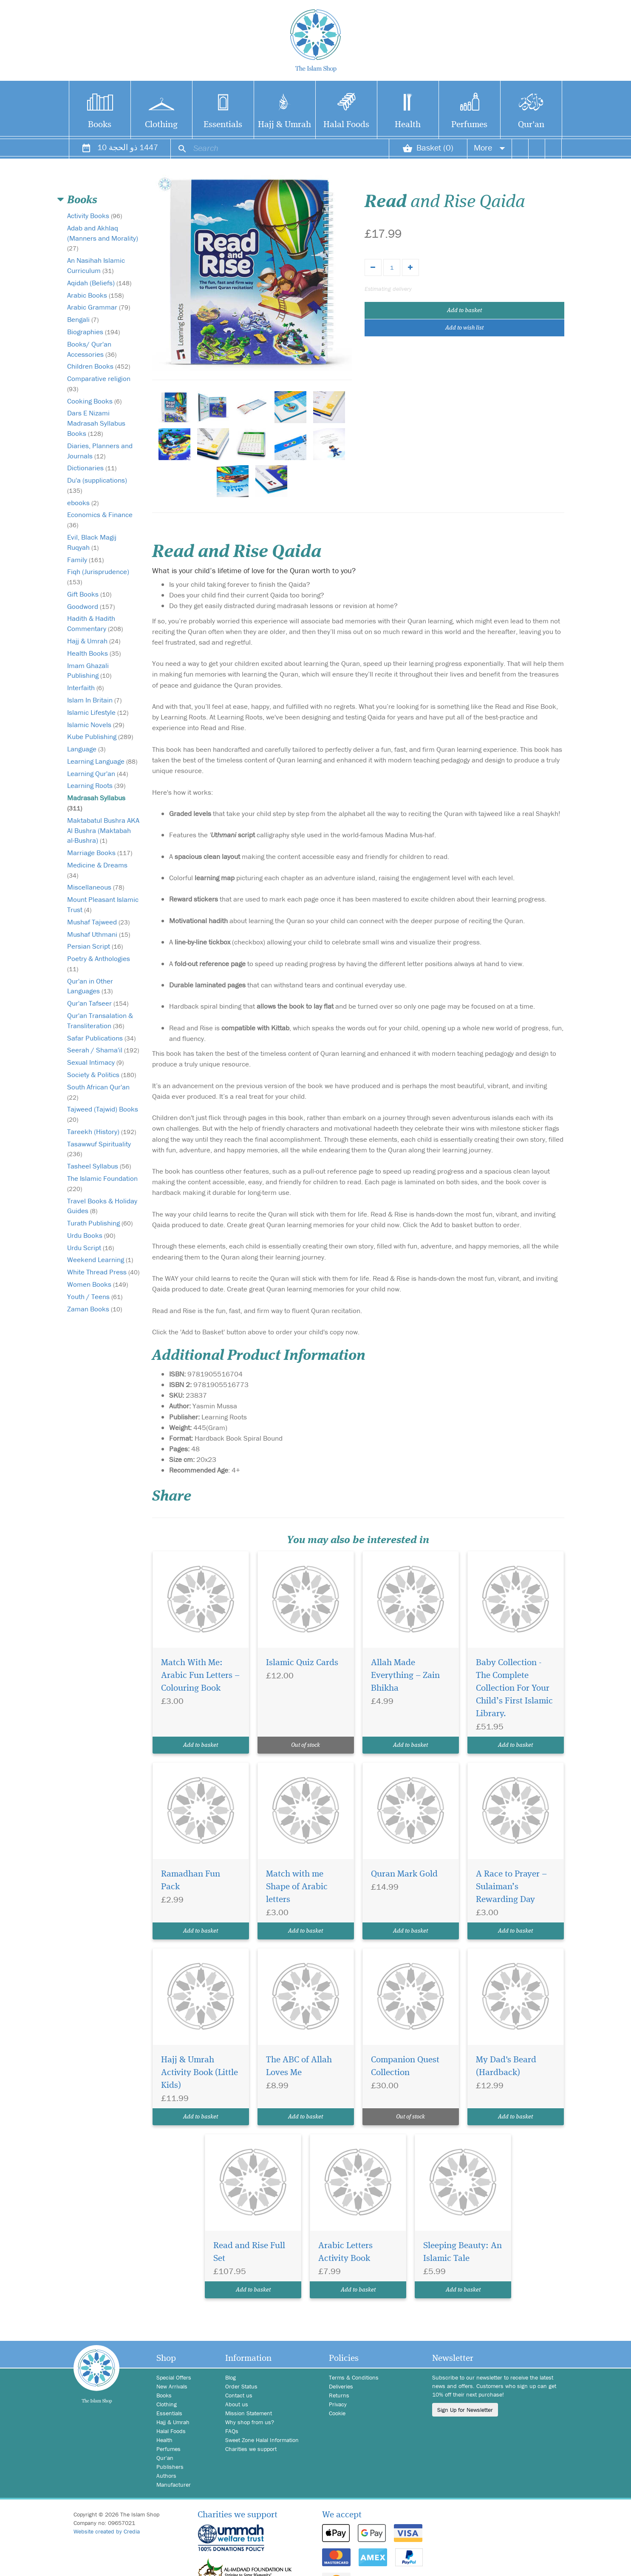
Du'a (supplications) (97, 485)
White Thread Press (103, 1272)
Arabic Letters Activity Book (345, 2252)
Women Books (97, 1284)
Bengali (83, 319)
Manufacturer (173, 2484)
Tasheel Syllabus (99, 1166)
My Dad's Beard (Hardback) (506, 2066)
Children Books (98, 366)
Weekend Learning (100, 1259)
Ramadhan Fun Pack (190, 1880)
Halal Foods (346, 124)
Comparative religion (98, 383)
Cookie (337, 2413)
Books (99, 124)
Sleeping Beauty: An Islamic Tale (462, 2252)
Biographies (93, 331)
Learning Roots (96, 785)
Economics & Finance (100, 519)
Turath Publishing (100, 1223)
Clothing (161, 124)
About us (236, 2404)
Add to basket (464, 310)
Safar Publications (101, 1038)
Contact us (238, 2395)
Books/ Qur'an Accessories (91, 349)
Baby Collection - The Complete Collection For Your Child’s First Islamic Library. (514, 1688)
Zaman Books (94, 1309)
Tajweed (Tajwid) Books (102, 1113)
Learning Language (102, 761)
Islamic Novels (95, 724)
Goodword (91, 606)
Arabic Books (95, 295)
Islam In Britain (94, 700)
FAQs (231, 2431)
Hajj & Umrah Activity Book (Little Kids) (199, 2073)
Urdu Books (91, 1235)
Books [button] (82, 200)
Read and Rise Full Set (249, 2252)
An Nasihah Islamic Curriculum (96, 265)
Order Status (241, 2386)
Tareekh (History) (101, 1131)
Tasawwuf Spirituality (99, 1148)
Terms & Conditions (354, 2377)
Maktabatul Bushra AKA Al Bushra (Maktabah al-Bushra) (103, 830)
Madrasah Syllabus (96, 802)
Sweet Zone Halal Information (262, 2440)
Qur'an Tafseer (97, 1003)
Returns (339, 2395)
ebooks (83, 502)
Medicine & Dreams (97, 869)
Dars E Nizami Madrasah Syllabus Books (96, 423)
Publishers (170, 2467)
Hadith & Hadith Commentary (95, 623)
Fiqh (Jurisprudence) (98, 576)
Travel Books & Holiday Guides (102, 1206)
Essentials (223, 124)
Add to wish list (464, 328)
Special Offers (173, 2377)
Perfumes (469, 124)
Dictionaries (91, 467)
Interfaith (85, 687)
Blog (230, 2377)
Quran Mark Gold (404, 1874)
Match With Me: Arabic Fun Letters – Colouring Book (200, 1675)
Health (408, 124)
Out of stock (305, 1745)
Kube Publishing (100, 736)
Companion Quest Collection (405, 2066)
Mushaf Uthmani (98, 934)
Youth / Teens (94, 1296)
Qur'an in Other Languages (90, 986)
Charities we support (251, 2449)
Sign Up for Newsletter (465, 2410)
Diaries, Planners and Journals (100, 451)
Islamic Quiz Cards (302, 1662)
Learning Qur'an (97, 773)
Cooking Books (94, 401)
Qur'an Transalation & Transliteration (100, 1020)
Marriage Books (99, 852)
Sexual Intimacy (95, 1062)
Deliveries (341, 2386)
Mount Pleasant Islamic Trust (103, 904)
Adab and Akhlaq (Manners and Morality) (102, 238)
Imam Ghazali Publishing (89, 670)
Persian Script (95, 946)
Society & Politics (101, 1074)
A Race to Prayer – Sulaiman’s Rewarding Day (511, 1887)
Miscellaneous (95, 887)
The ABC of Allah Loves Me (299, 2066)
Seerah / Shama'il (103, 1050)
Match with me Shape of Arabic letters (297, 1887)
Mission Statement (248, 2413)
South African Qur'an (98, 1091)
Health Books (94, 653)
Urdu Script (90, 1247)
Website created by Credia (107, 2531)
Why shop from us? (249, 2422)
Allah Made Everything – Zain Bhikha (405, 1675)
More (489, 147)
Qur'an (531, 124)
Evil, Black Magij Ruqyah (91, 542)
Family (85, 559)
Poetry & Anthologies (98, 963)
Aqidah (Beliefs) (99, 282)
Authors (166, 2475)
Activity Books (94, 215)
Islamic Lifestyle (97, 712)
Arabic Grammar (98, 307)
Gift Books (89, 594)
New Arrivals (171, 2386)
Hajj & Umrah (284, 124)
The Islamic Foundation (102, 1183)
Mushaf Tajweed (98, 922)
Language (86, 748)
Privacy (338, 2404)
